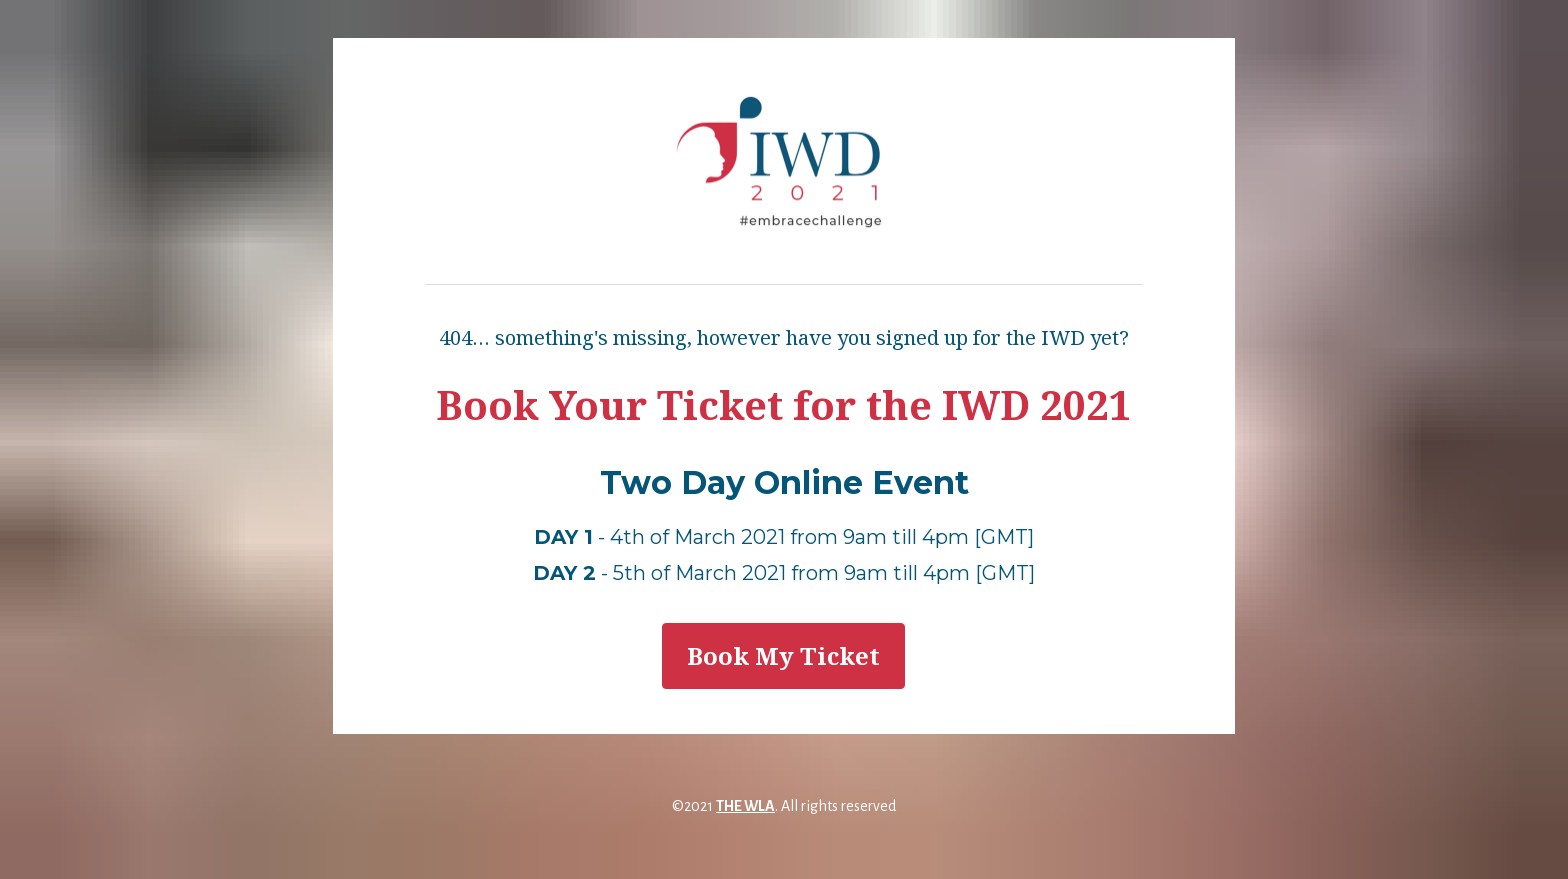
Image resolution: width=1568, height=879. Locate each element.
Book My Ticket (783, 655)
